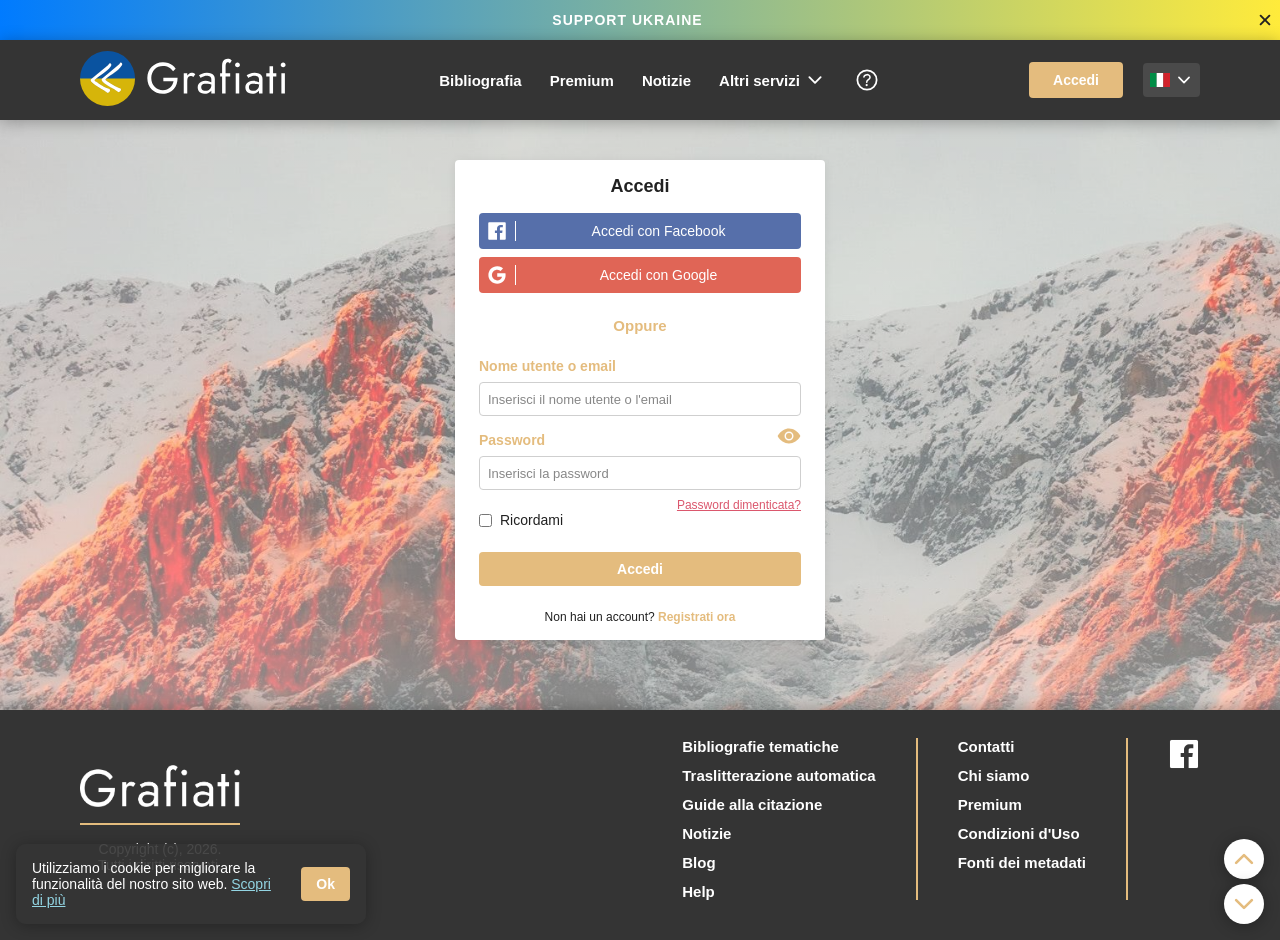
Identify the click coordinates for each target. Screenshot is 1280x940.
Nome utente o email (547, 366)
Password (512, 440)
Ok (325, 884)
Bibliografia (480, 80)
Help (698, 891)
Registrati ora (696, 617)
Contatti (986, 746)
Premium (582, 80)
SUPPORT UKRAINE (627, 20)
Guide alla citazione (752, 804)
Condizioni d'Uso (1019, 833)
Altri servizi (772, 80)
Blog (698, 862)
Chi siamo (994, 775)
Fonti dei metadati (1022, 862)
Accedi (1076, 80)
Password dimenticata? (739, 505)
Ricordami (531, 520)
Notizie (666, 80)
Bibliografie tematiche (760, 746)
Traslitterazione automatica (778, 775)
